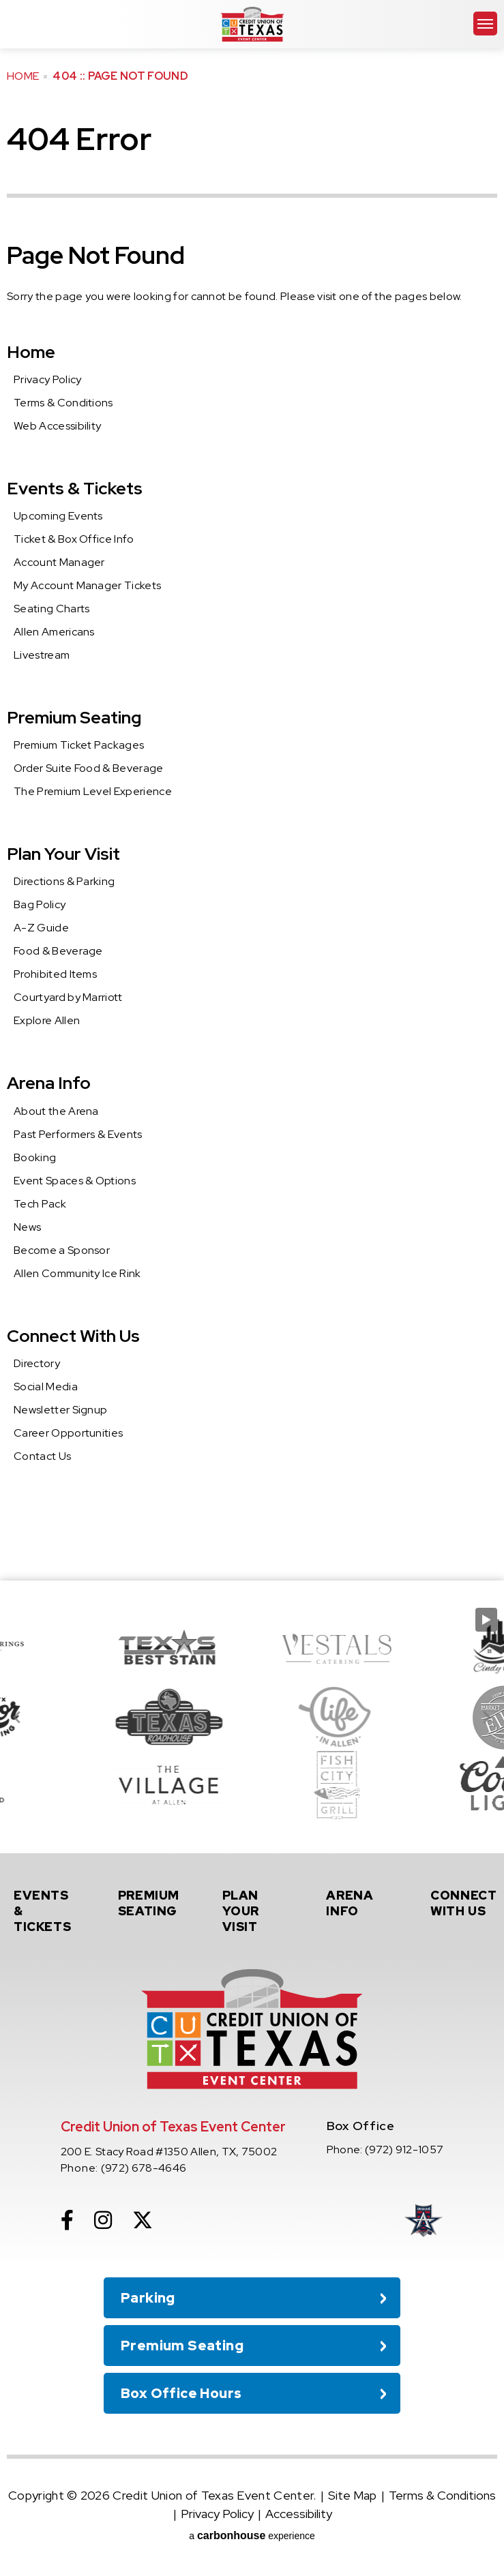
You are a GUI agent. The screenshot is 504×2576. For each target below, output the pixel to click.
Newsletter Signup (60, 1410)
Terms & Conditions (63, 402)
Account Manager (59, 562)
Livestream (42, 655)
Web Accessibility (57, 426)
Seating (151, 1903)
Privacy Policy (47, 379)
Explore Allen (47, 1020)
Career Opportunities (68, 1433)
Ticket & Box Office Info (74, 539)
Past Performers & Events (78, 1134)
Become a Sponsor (62, 1250)
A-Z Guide (41, 927)
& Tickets (47, 1910)
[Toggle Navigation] (485, 23)
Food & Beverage (58, 951)
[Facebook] (67, 2220)
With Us (463, 1903)
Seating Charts (51, 608)
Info (359, 1903)
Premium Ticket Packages (79, 745)
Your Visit (255, 1910)
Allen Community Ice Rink (77, 1273)
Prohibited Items (55, 974)
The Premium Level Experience (93, 791)
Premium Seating (74, 717)
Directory (37, 1363)
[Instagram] (103, 2220)
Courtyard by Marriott (68, 997)
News (27, 1227)
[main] (252, 790)
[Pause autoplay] (486, 1620)
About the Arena (56, 1111)
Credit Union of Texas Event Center (252, 24)
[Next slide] (486, 1717)
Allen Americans (54, 632)
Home (23, 76)
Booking (35, 1157)
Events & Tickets (75, 488)
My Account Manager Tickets (87, 585)
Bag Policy (39, 904)
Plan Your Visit (63, 853)
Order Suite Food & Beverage (89, 768)
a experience (252, 2535)
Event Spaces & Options (75, 1180)
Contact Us (42, 1456)
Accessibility (298, 2513)
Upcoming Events (58, 516)
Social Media (46, 1386)
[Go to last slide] (18, 1717)
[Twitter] (142, 2220)
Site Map (352, 2495)
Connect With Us (73, 1335)
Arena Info (49, 1082)
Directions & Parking (64, 881)
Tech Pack (40, 1204)
